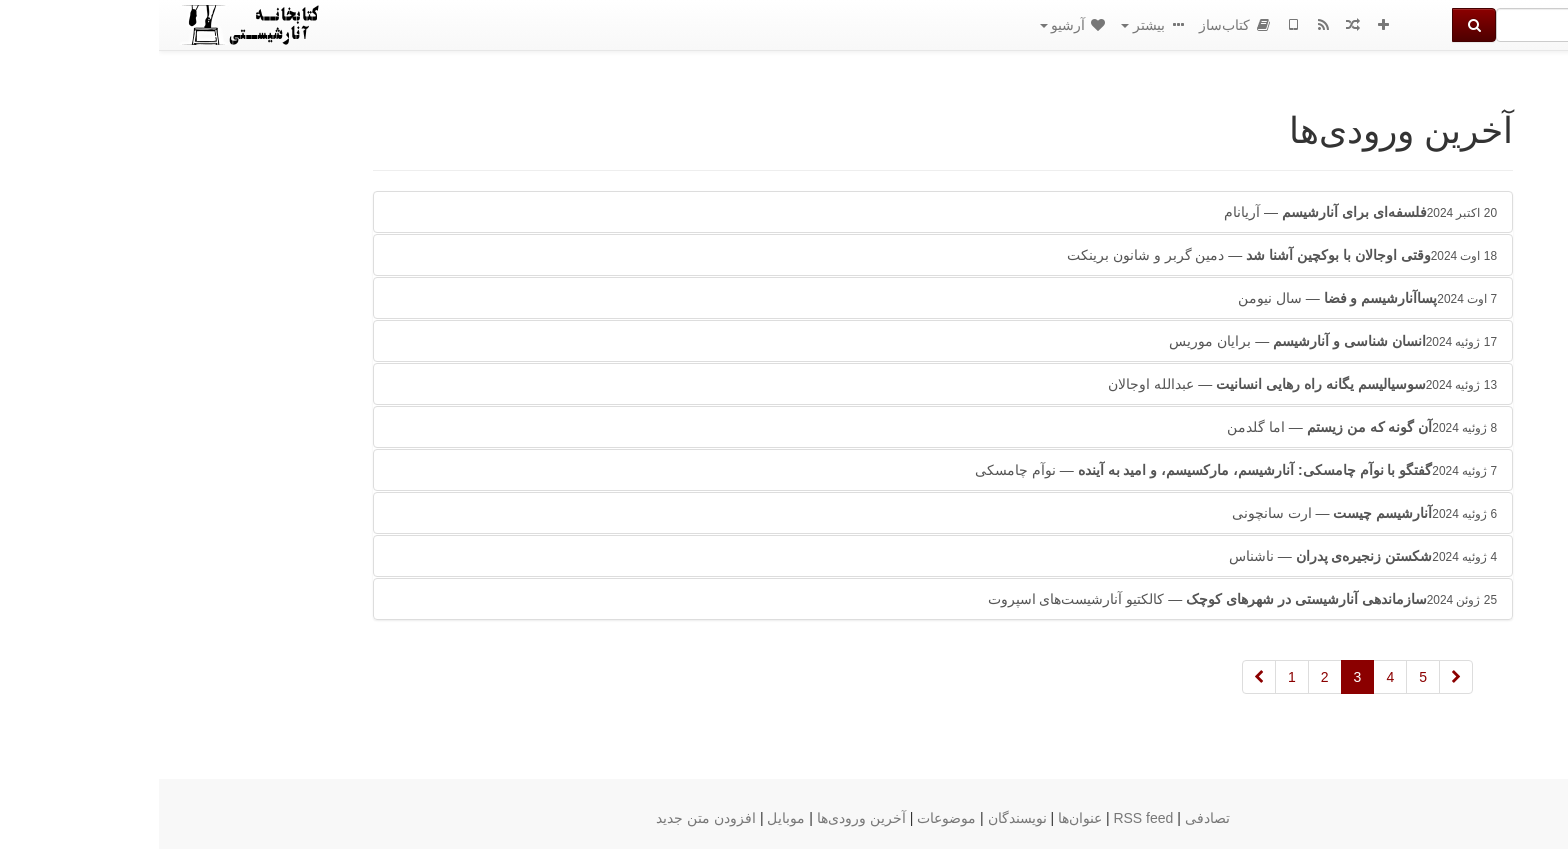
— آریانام (1201, 212)
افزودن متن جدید (547, 818)
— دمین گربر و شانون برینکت (1123, 255)
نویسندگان (858, 818)
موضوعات (787, 818)
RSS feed (984, 818)
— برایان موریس (1174, 341)
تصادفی (1048, 818)
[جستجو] (1437, 25)
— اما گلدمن (1203, 427)
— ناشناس (1204, 556)
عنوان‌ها (921, 818)
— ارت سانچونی (1205, 513)
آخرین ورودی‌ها (702, 818)
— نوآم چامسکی (1077, 470)
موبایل (627, 818)
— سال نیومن (1208, 298)
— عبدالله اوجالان (1143, 384)
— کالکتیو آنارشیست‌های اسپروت (1083, 599)
